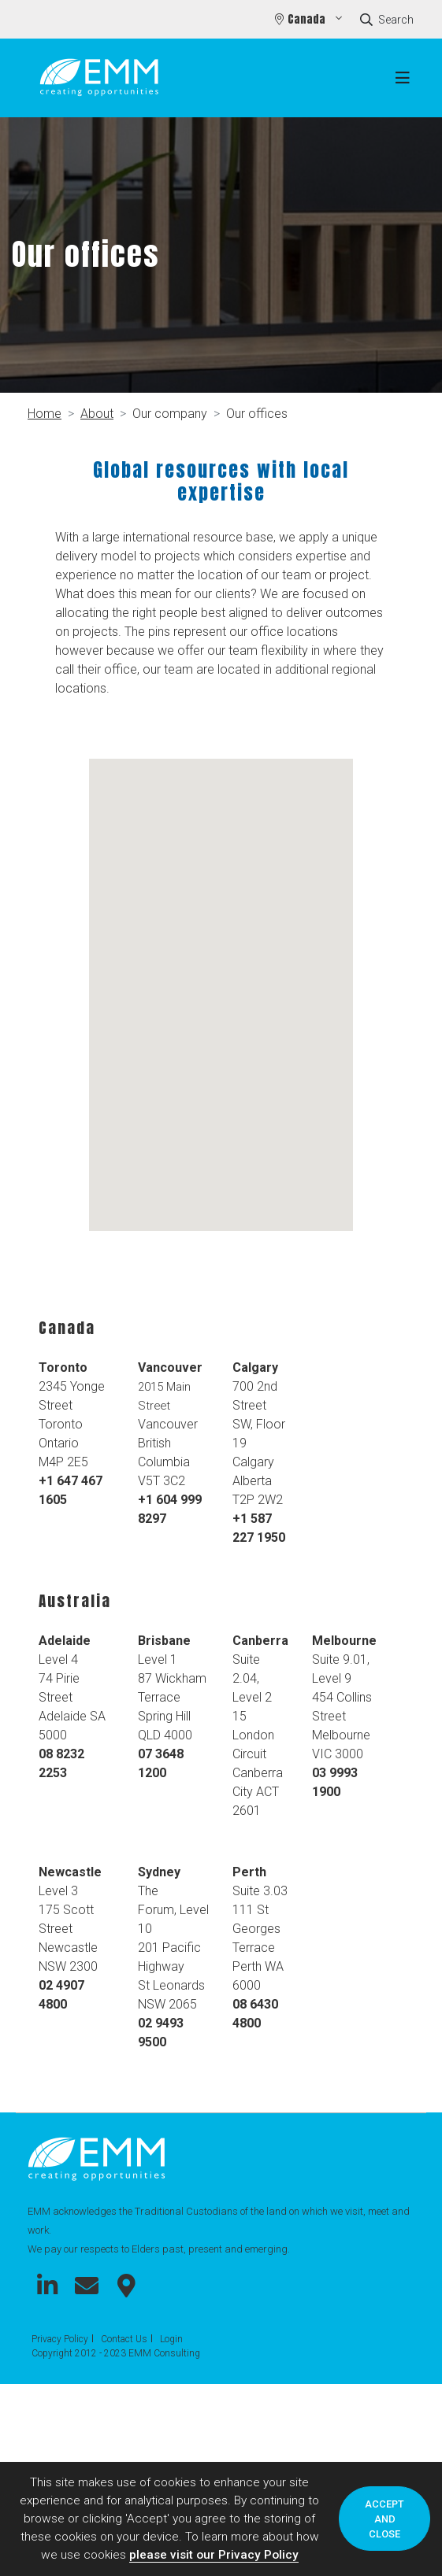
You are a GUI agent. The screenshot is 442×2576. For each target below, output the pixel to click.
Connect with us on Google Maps (126, 2285)
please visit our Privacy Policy (214, 2555)
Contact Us (124, 2339)
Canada (308, 19)
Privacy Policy (60, 2339)
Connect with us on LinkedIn (47, 2285)
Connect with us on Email (86, 2285)
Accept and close (384, 2519)
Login (171, 2339)
